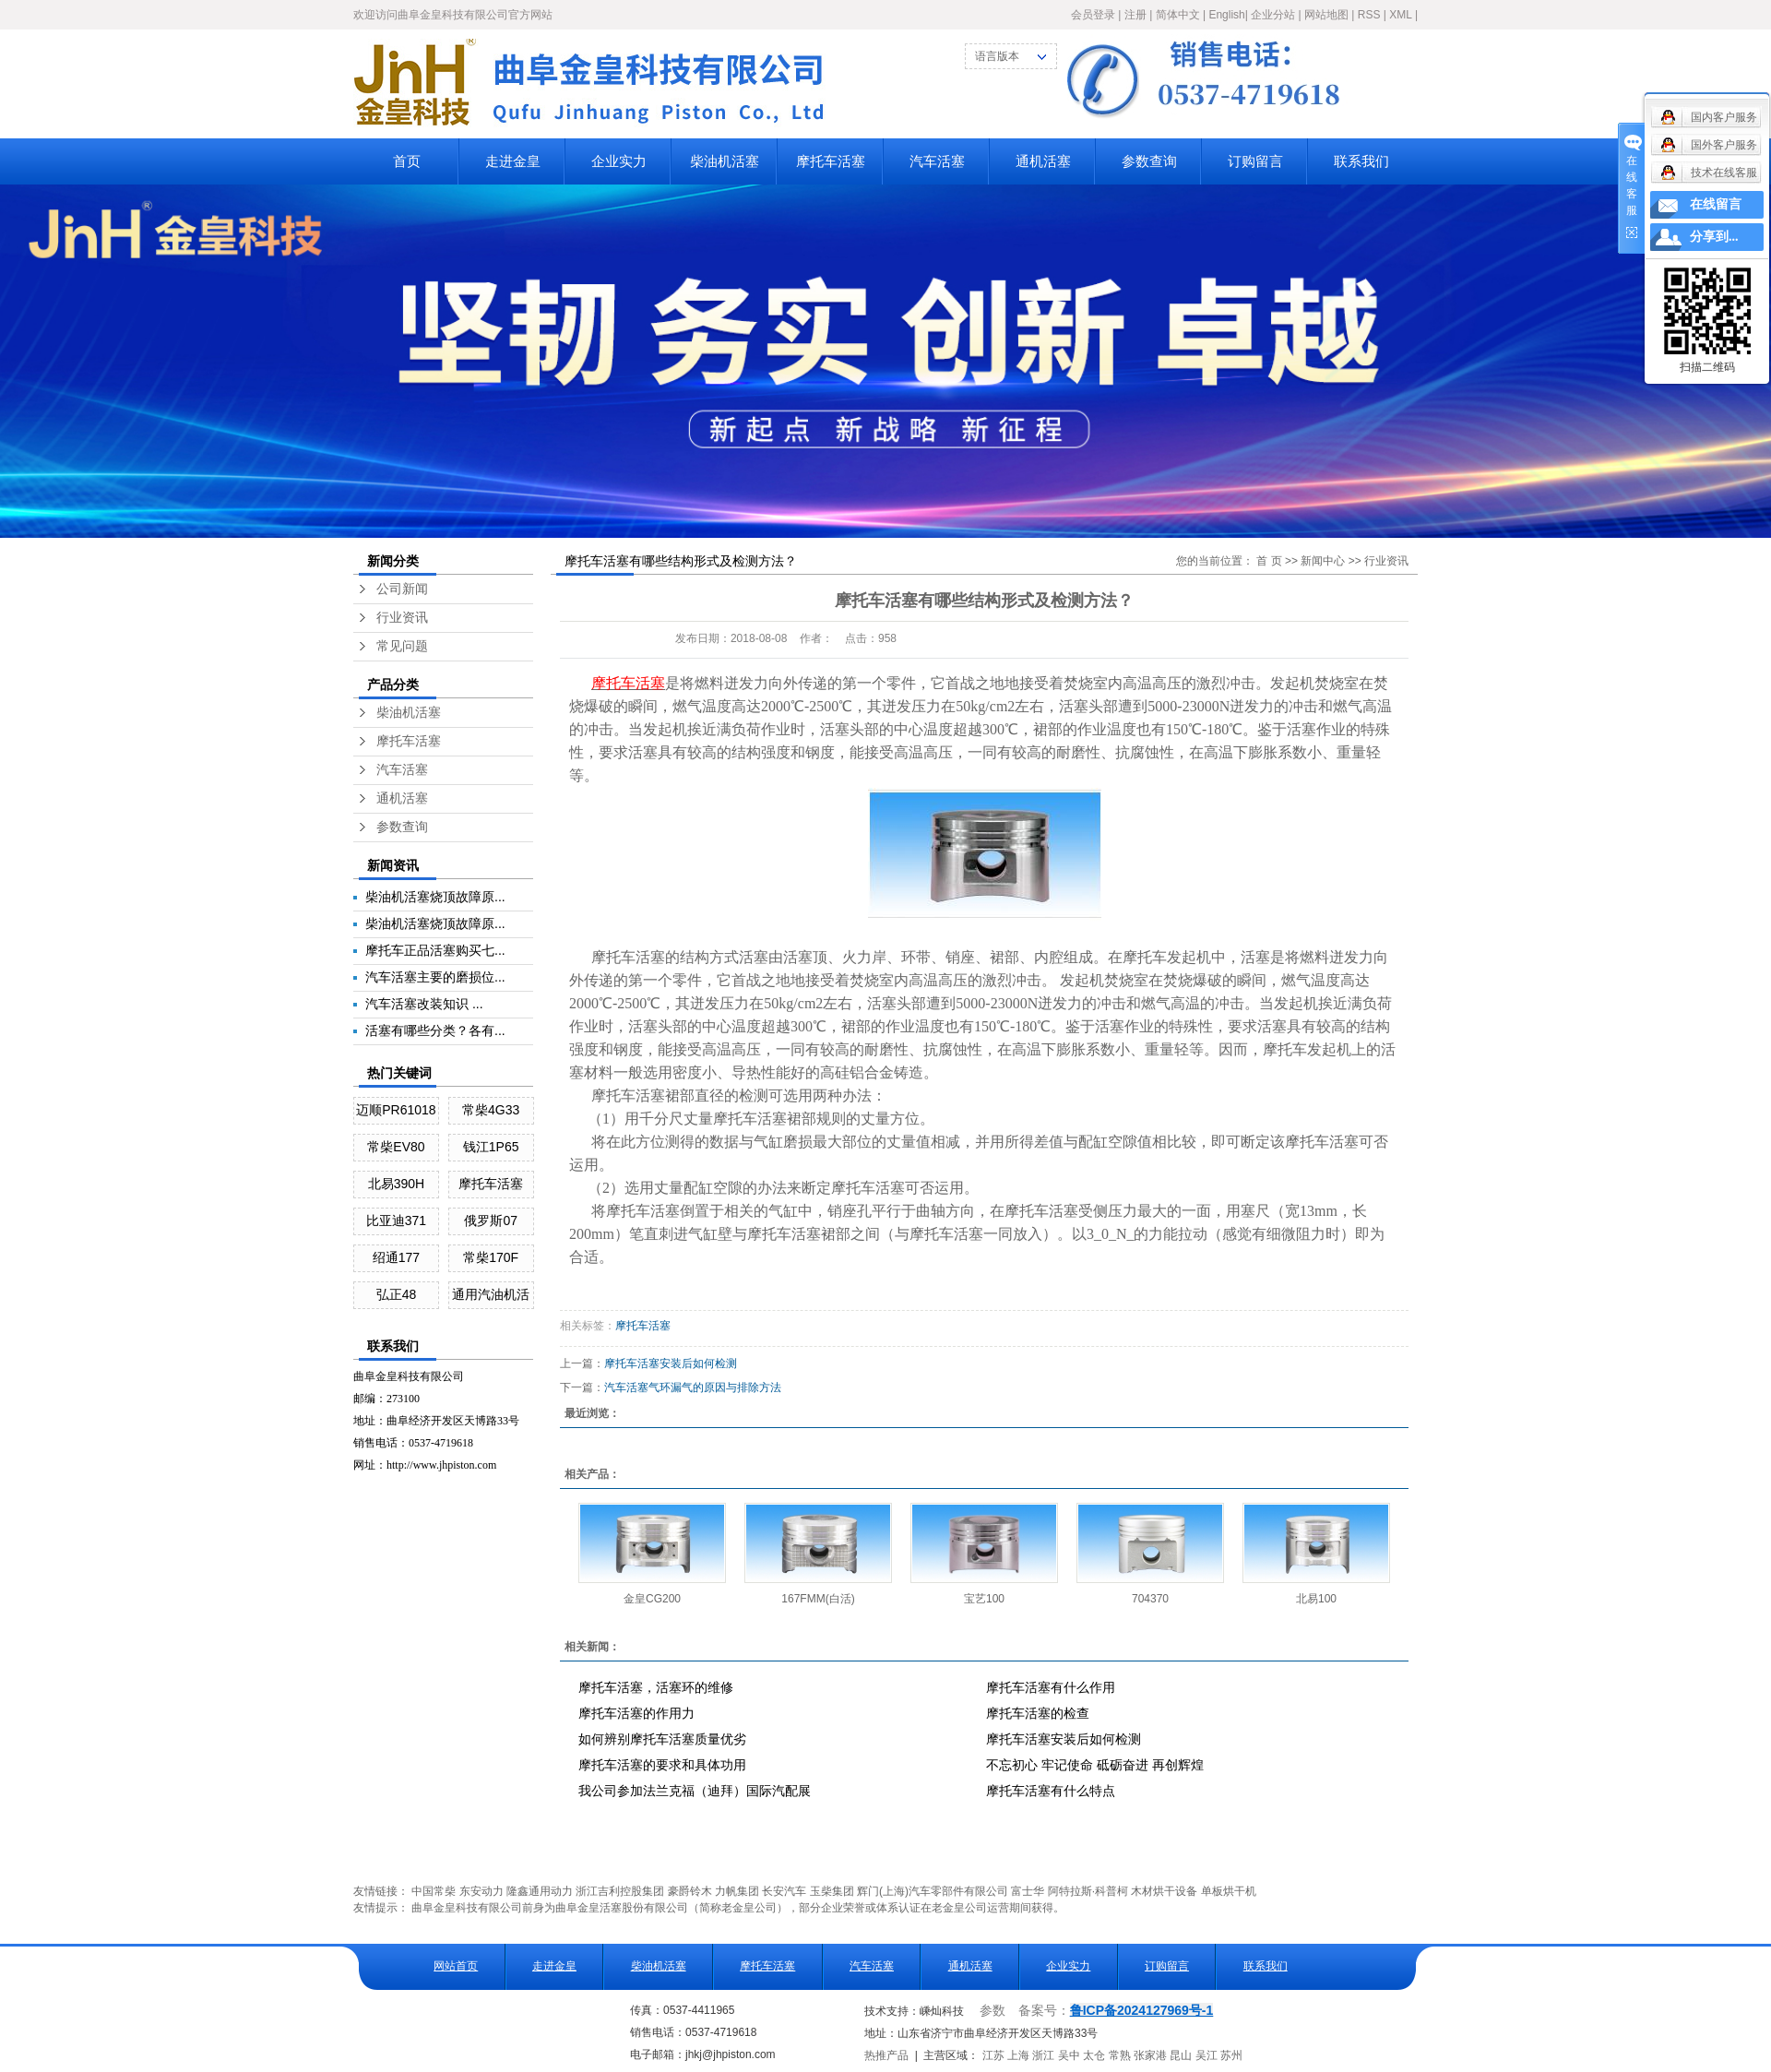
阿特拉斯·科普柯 (1088, 1891)
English (1226, 14)
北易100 (1316, 1598)
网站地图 (1326, 14)
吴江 (1206, 2055)
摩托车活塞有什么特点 (1050, 1790)
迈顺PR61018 (395, 1109)
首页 (407, 161)
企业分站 (1273, 14)
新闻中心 (1323, 560)
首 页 (1268, 560)
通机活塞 (1043, 161)
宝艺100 (984, 1598)
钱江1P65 (491, 1146)
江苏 (993, 2055)
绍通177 (396, 1257)
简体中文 (1178, 14)
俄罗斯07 (490, 1220)
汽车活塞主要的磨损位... (435, 977)
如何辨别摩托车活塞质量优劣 (662, 1739)
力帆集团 (737, 1891)
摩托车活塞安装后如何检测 (670, 1363)
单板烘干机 (1228, 1891)
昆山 (1181, 2055)
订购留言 (1255, 161)
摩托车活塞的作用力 (636, 1713)
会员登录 (1093, 14)
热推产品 (886, 2055)
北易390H (396, 1183)
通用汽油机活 (490, 1294)
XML (1400, 14)
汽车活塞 (937, 161)
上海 (1018, 2055)
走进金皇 (513, 161)
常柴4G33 (490, 1109)
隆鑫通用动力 (539, 1891)
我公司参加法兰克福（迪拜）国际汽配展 (694, 1790)
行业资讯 (402, 618)
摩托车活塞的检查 (1037, 1713)
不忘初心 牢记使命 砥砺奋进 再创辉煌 (1095, 1764)
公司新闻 (402, 589)
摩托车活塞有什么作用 (1050, 1687)
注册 (1135, 14)
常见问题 (402, 646)
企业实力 (619, 161)
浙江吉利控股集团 (620, 1891)
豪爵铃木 (690, 1891)
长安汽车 (784, 1891)
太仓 (1094, 2055)
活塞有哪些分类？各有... (435, 1030)
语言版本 (997, 56)
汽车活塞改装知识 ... (424, 1003)
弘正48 (396, 1294)
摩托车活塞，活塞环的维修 (655, 1687)
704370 (1150, 1598)
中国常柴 (433, 1891)
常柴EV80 (395, 1146)
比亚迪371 (396, 1220)
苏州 (1231, 2055)
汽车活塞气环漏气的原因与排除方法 (692, 1387)
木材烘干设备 (1164, 1891)
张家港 (1150, 2055)
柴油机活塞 (724, 161)
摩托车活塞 (830, 161)
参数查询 (1149, 161)
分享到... (1714, 237)
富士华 (1027, 1891)
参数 (992, 2011)
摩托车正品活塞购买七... (435, 950)
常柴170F (490, 1257)
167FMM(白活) (817, 1598)
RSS (1369, 14)
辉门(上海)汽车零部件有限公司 (932, 1891)
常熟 (1120, 2055)
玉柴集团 (832, 1891)
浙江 (1043, 2055)
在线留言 (1715, 204)
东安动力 (481, 1891)
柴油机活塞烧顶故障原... (435, 896)
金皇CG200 (652, 1598)
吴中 (1069, 2055)
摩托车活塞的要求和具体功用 (662, 1764)
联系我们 (1361, 161)
